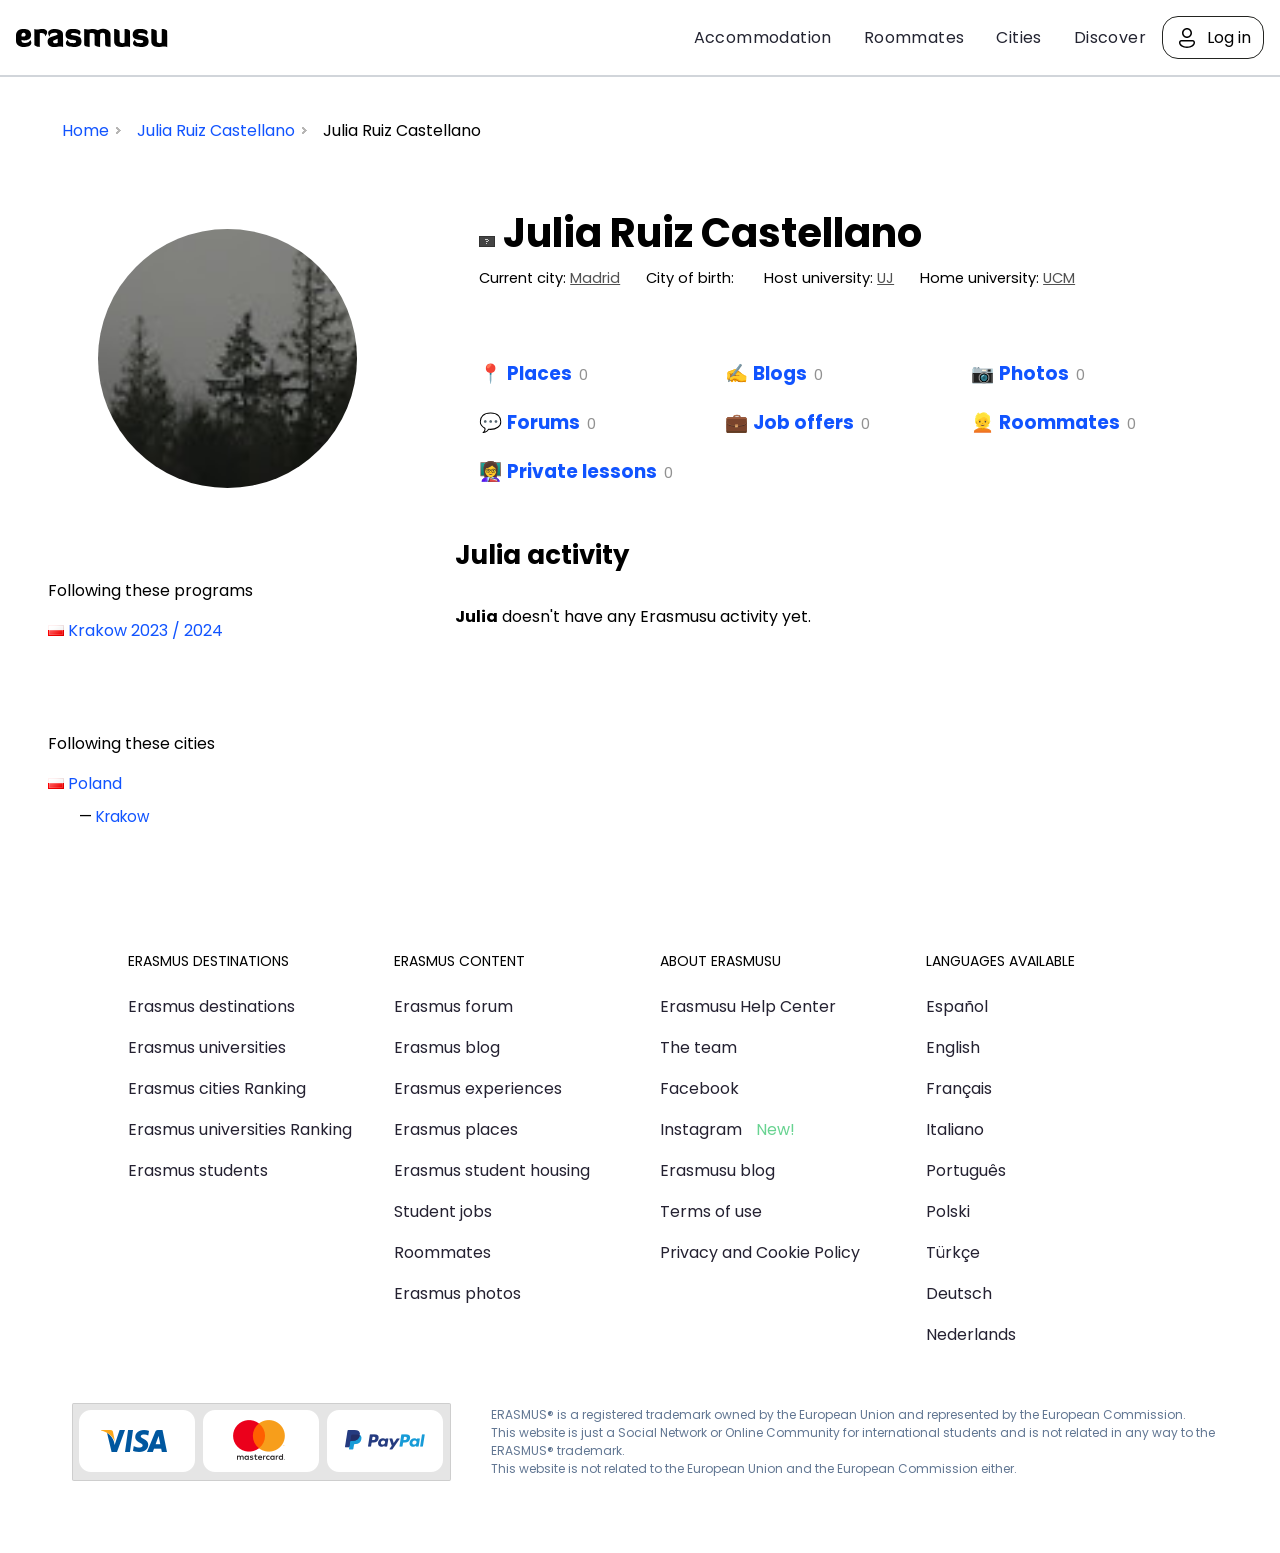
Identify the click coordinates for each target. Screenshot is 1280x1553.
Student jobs (443, 1211)
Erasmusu (92, 38)
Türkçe (953, 1252)
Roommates (914, 37)
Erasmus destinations (211, 1006)
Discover (1110, 37)
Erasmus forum (453, 1006)
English (953, 1047)
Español (957, 1006)
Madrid (595, 278)
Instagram (701, 1129)
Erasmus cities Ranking (217, 1088)
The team (698, 1047)
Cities (1018, 37)
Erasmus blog (447, 1047)
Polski (948, 1211)
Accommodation (763, 37)
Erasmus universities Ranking (240, 1129)
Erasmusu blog (717, 1170)
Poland (95, 783)
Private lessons (582, 471)
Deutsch (959, 1293)
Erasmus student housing (492, 1170)
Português (966, 1170)
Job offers (803, 422)
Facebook (699, 1088)
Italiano (955, 1129)
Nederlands (971, 1334)
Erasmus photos (457, 1293)
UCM (1059, 278)
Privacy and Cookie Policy (760, 1252)
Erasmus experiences (478, 1088)
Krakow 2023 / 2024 (145, 630)
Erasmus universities (207, 1047)
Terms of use (711, 1211)
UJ (885, 278)
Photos (1034, 373)
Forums (543, 422)
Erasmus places (456, 1129)
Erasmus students (198, 1170)
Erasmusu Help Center (748, 1006)
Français (959, 1088)
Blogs (780, 373)
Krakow (123, 816)
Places (539, 373)
